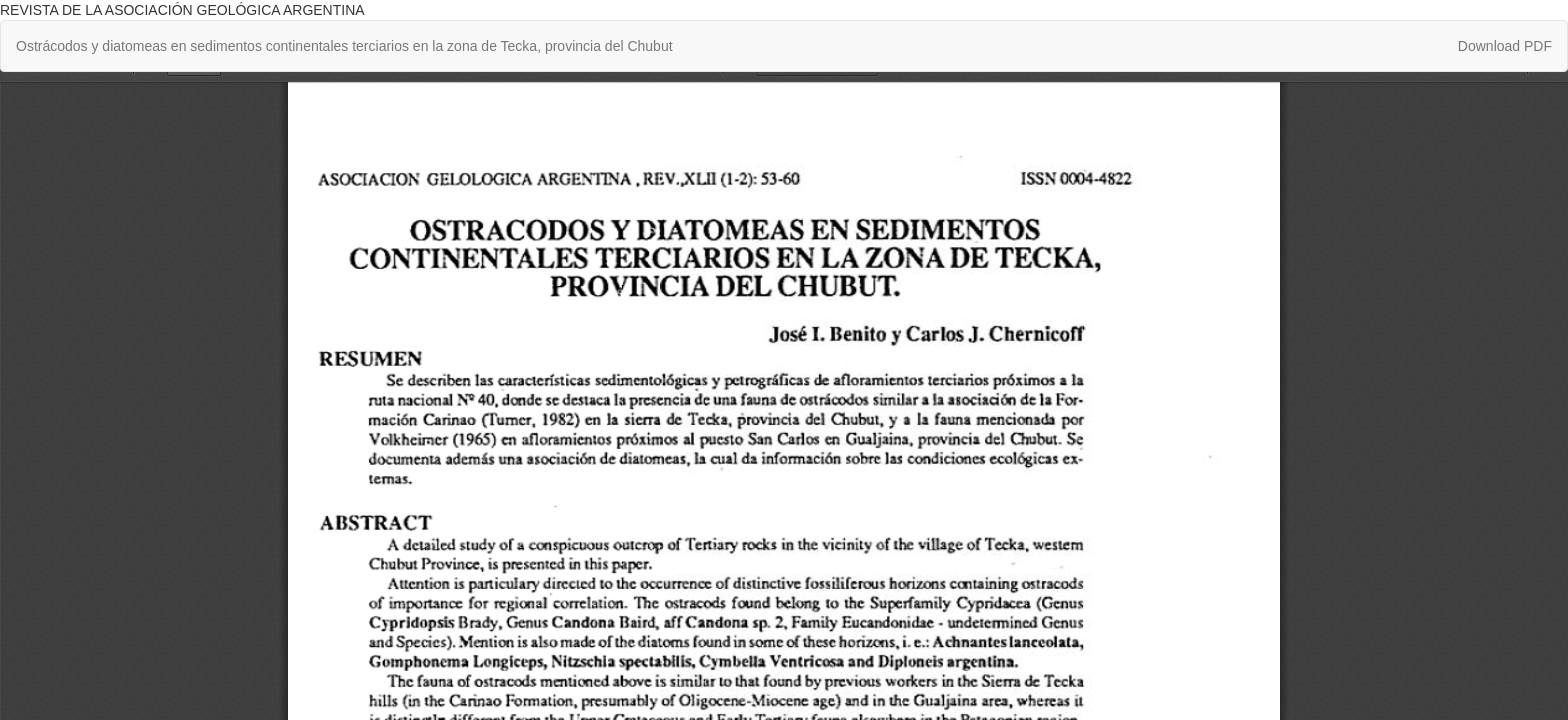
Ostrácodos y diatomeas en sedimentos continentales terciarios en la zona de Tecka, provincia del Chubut (344, 46)
